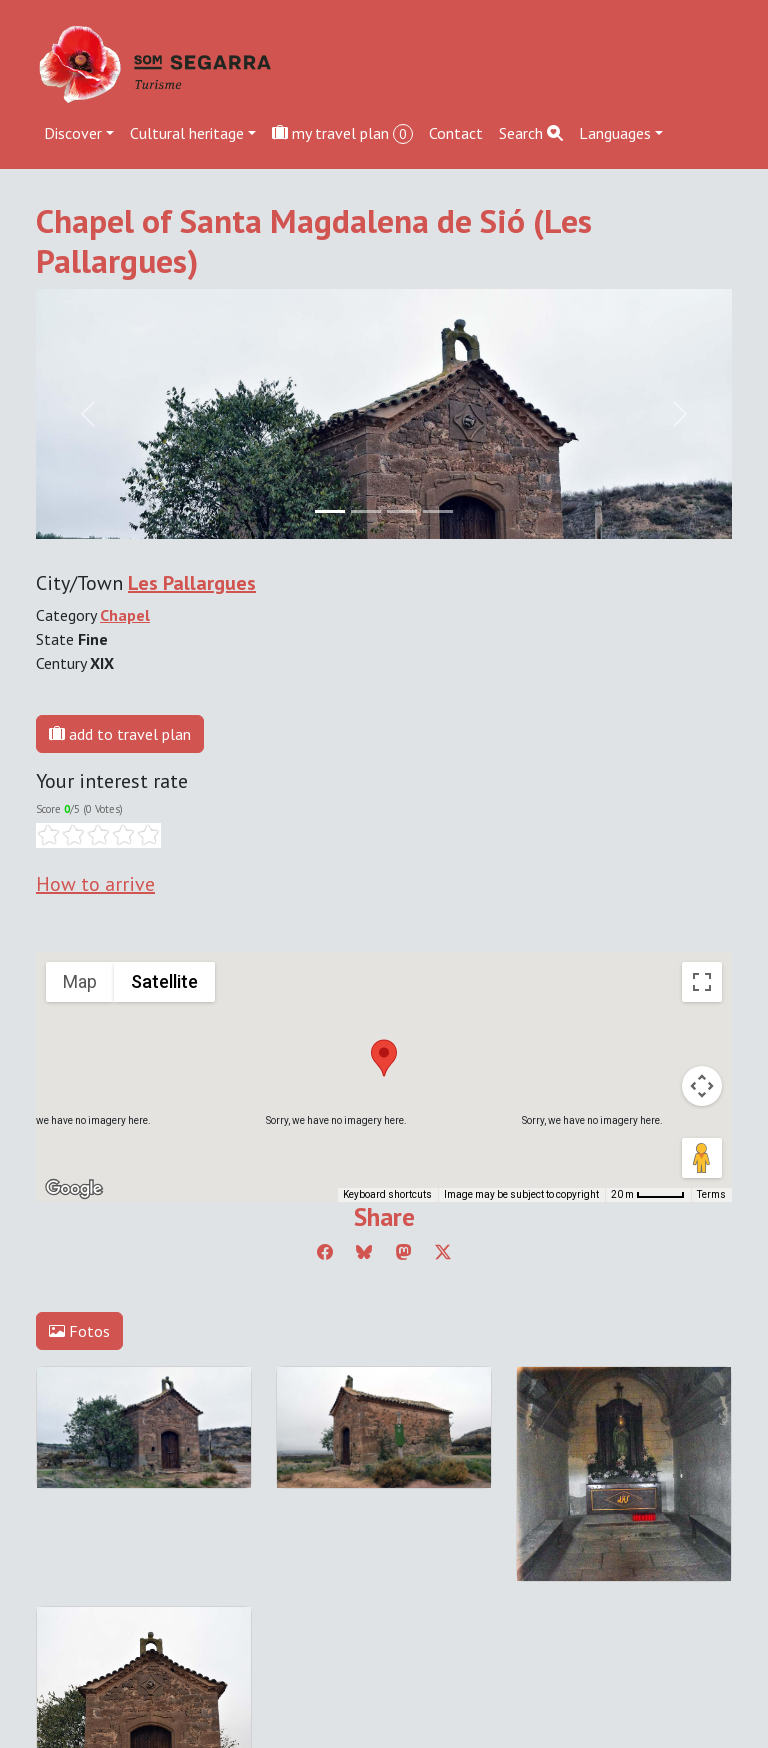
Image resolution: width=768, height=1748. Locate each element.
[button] (384, 1058)
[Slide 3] (438, 511)
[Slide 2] (402, 511)
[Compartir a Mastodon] (404, 1252)
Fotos (79, 1331)
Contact (456, 133)
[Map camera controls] (702, 1086)
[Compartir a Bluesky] (364, 1252)
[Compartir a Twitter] (443, 1252)
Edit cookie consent (102, 1526)
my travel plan (342, 133)
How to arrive (95, 884)
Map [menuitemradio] (80, 981)
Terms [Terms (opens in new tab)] (711, 1194)
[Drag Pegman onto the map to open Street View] (702, 1158)
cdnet (158, 1550)
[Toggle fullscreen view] (702, 982)
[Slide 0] (330, 511)
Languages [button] (615, 133)
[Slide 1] (366, 511)
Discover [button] (73, 133)
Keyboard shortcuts (387, 1194)
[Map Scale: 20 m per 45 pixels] (648, 1195)
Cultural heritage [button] (187, 133)
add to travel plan (120, 734)
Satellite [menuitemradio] (164, 981)
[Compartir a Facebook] (325, 1252)
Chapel (125, 615)
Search (531, 133)
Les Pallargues (192, 583)
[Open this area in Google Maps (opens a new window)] (74, 1189)
